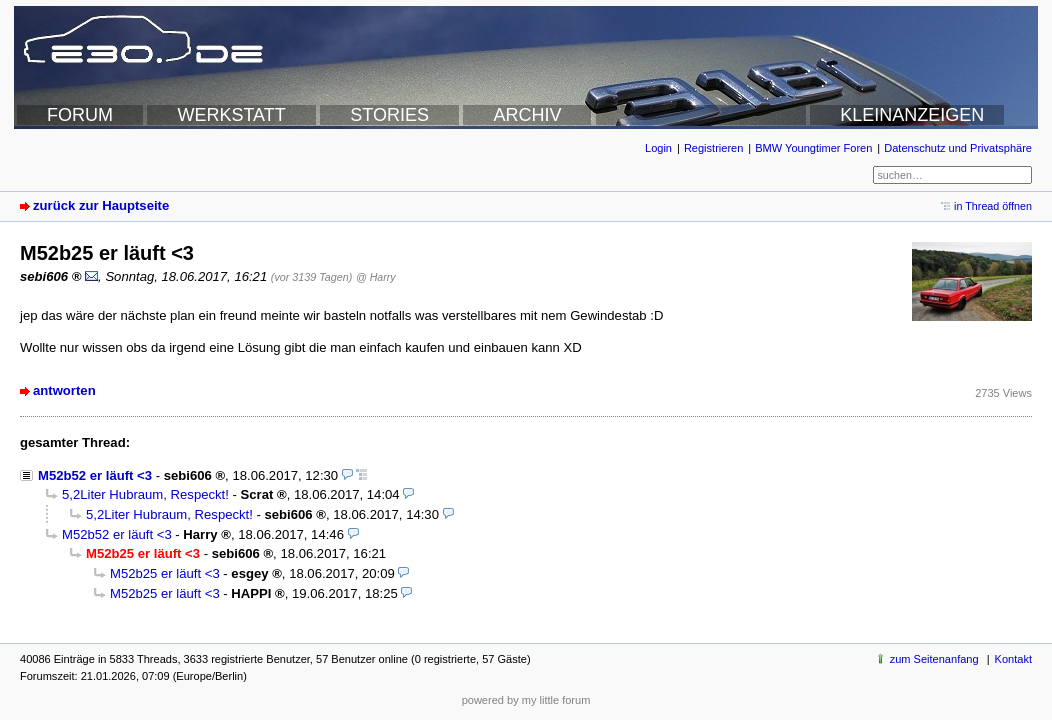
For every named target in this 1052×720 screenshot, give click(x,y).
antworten (64, 390)
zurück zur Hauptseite (101, 205)
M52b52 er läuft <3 (95, 475)
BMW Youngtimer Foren (813, 148)
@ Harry (376, 277)
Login (658, 148)
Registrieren (713, 148)
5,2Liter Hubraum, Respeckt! (145, 494)
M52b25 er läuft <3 (165, 573)
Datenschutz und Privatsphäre (958, 148)
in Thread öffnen (993, 206)
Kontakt (1013, 659)
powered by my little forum (526, 700)
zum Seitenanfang (934, 659)
